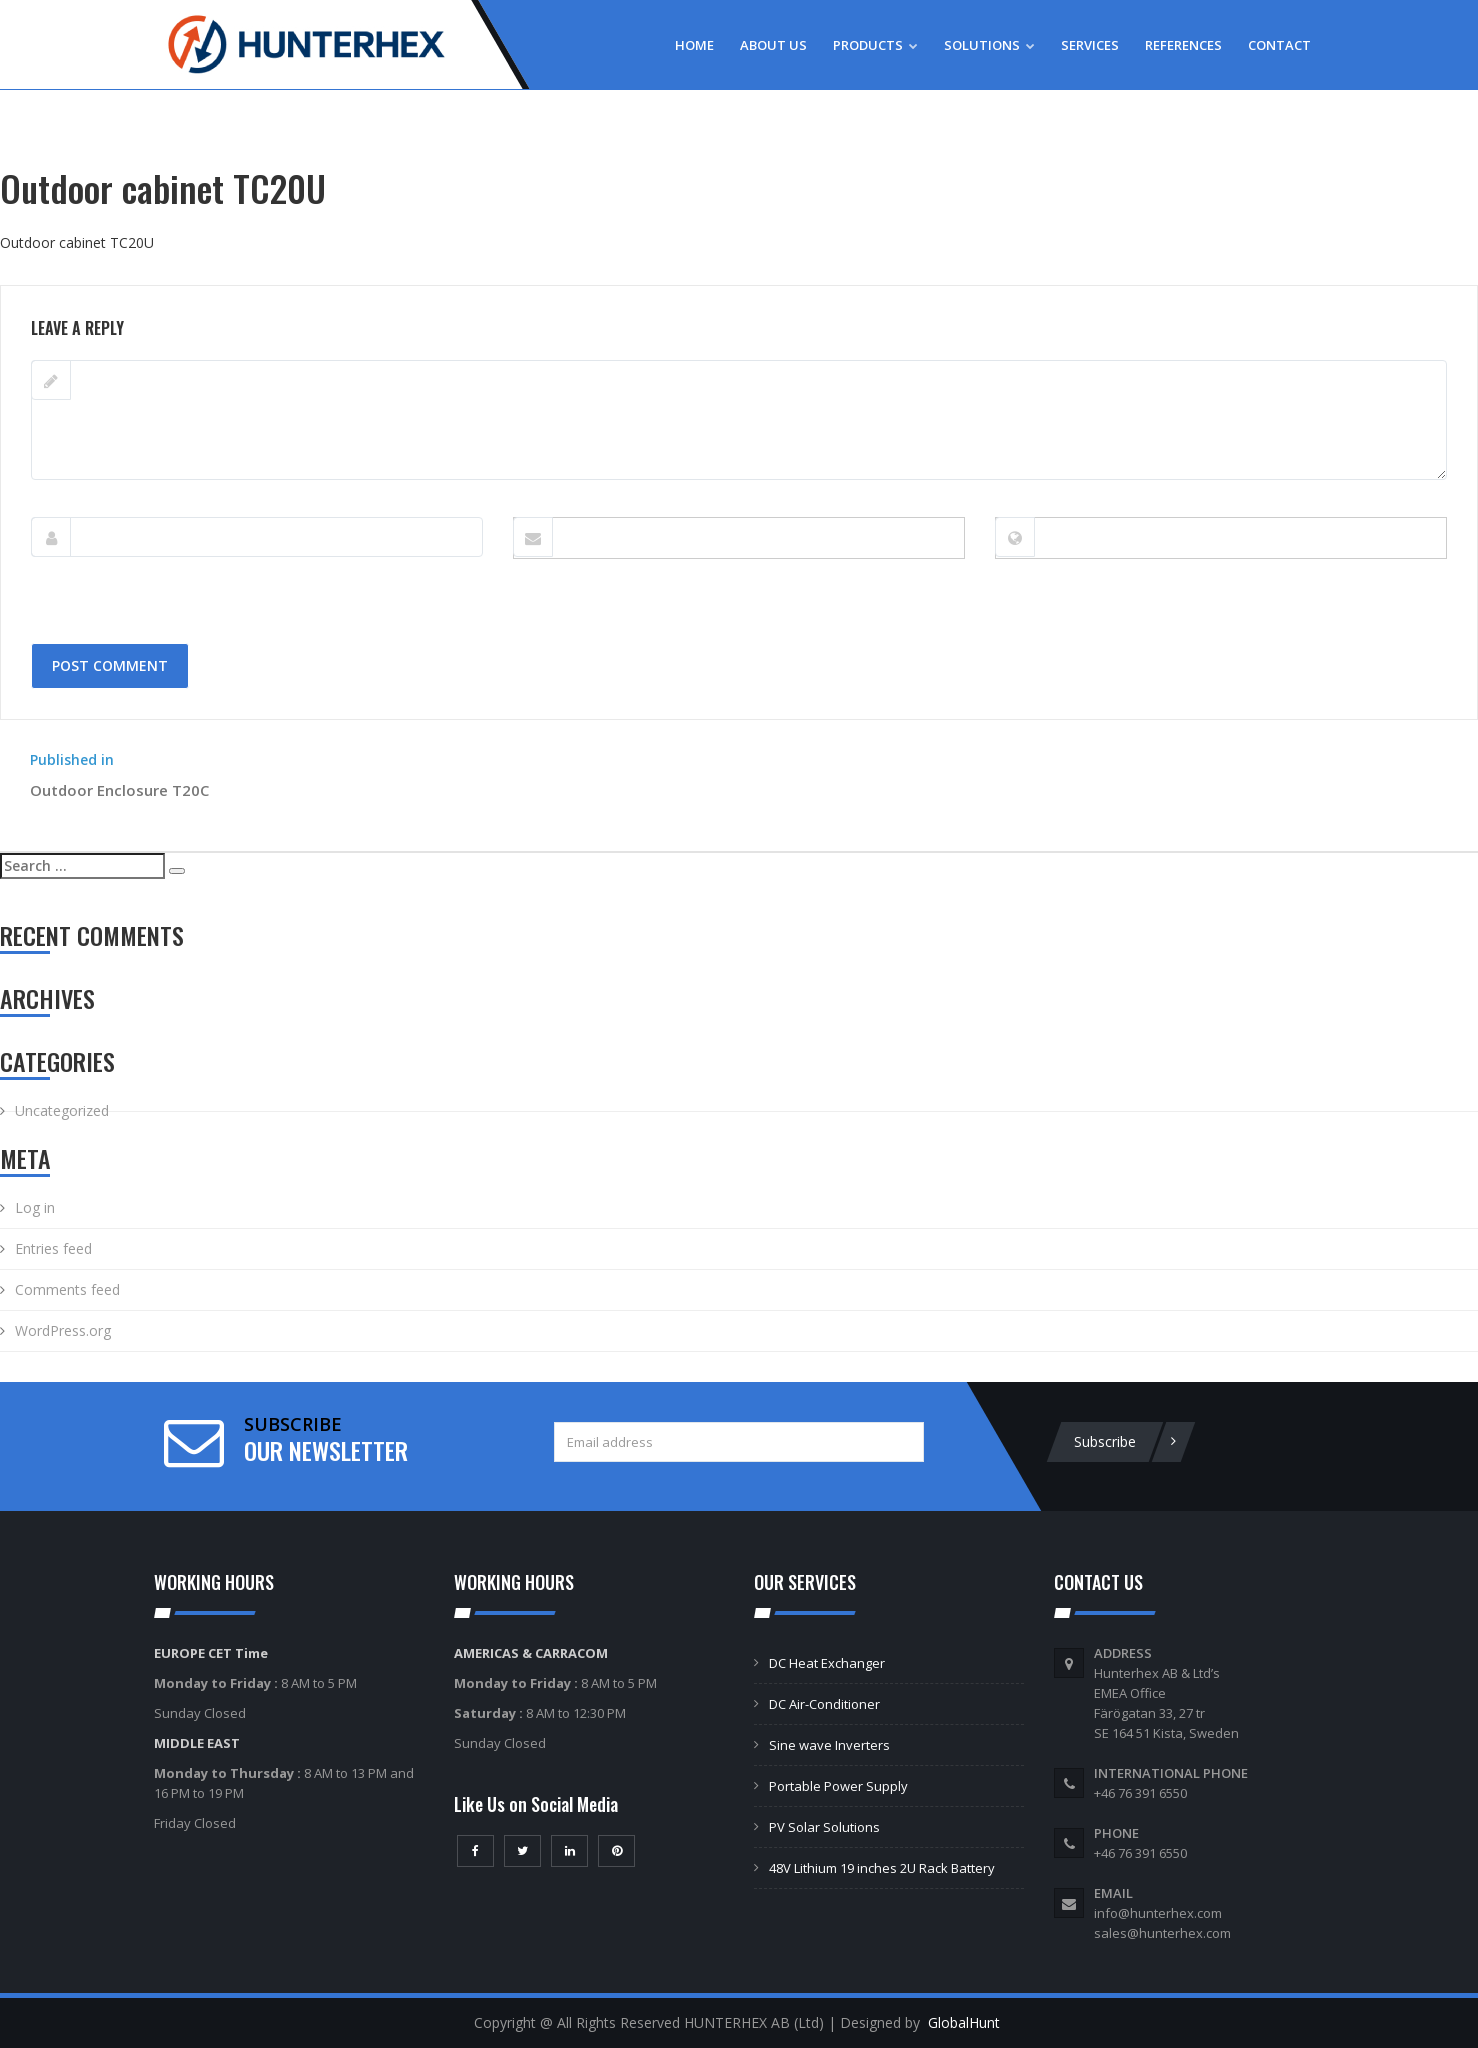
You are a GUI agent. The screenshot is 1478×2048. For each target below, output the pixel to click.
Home (694, 45)
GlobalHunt (964, 2022)
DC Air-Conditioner (824, 1704)
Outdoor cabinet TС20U (77, 242)
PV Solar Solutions (824, 1827)
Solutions (989, 45)
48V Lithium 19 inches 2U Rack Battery (882, 1868)
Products (875, 45)
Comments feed (67, 1289)
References (1183, 45)
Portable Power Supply (838, 1786)
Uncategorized (62, 1110)
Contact (1279, 45)
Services (1090, 45)
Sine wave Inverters (829, 1745)
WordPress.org (63, 1330)
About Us (773, 45)
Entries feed (53, 1248)
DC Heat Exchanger (827, 1663)
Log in (35, 1207)
